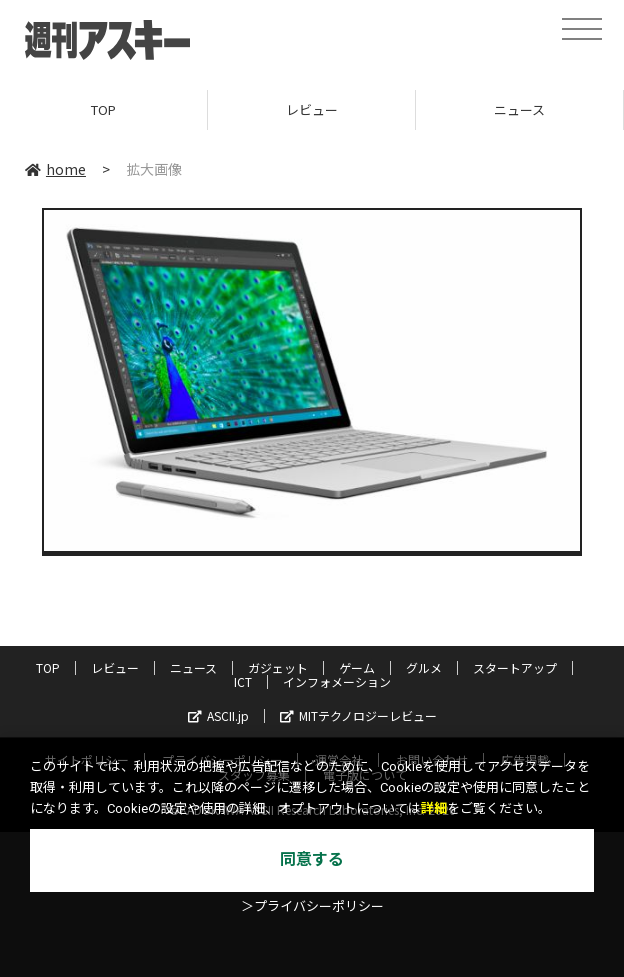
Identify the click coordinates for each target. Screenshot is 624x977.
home (55, 169)
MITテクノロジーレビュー (358, 715)
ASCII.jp (218, 715)
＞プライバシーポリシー (312, 906)
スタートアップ (515, 667)
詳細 (434, 808)
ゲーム (357, 667)
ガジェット (278, 667)
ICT (243, 681)
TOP (103, 109)
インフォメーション (337, 681)
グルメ (424, 667)
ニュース (519, 109)
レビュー (312, 109)
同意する (312, 859)
